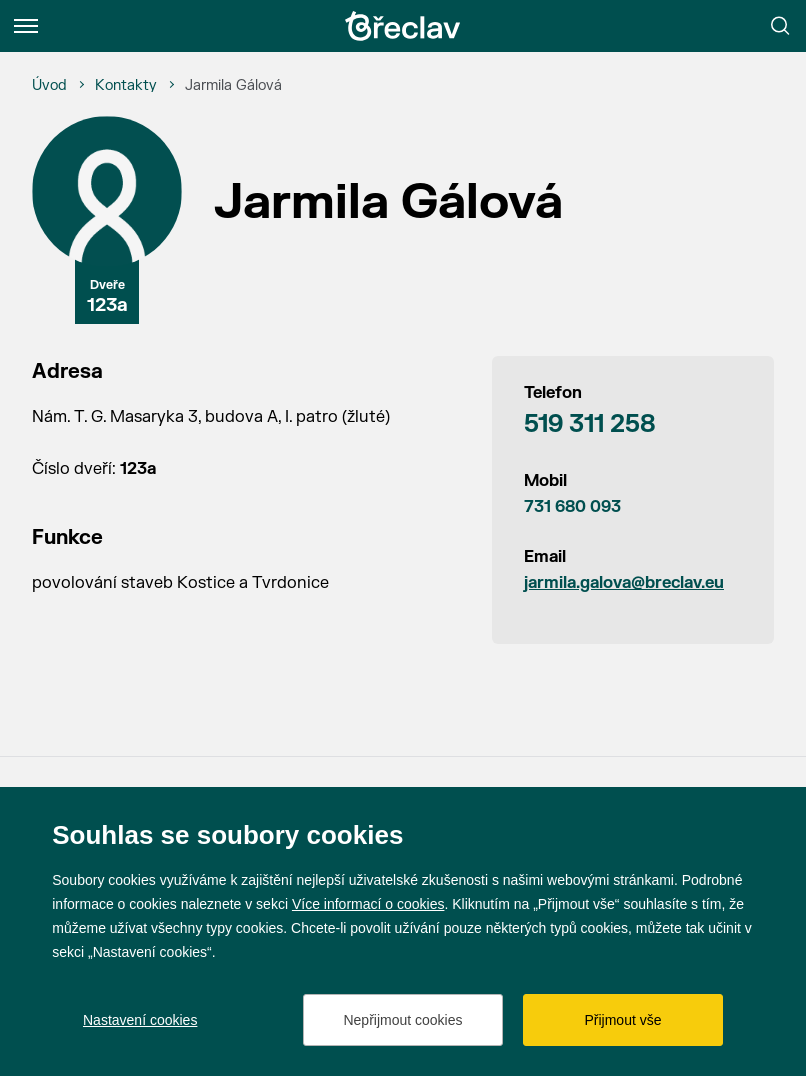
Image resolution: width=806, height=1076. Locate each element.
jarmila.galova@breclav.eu (624, 583)
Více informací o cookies (368, 904)
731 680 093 (572, 507)
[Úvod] (49, 86)
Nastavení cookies (140, 1020)
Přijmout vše (622, 1020)
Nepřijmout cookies (402, 1020)
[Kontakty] (126, 86)
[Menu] (26, 26)
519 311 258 (590, 424)
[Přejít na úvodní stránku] (403, 26)
